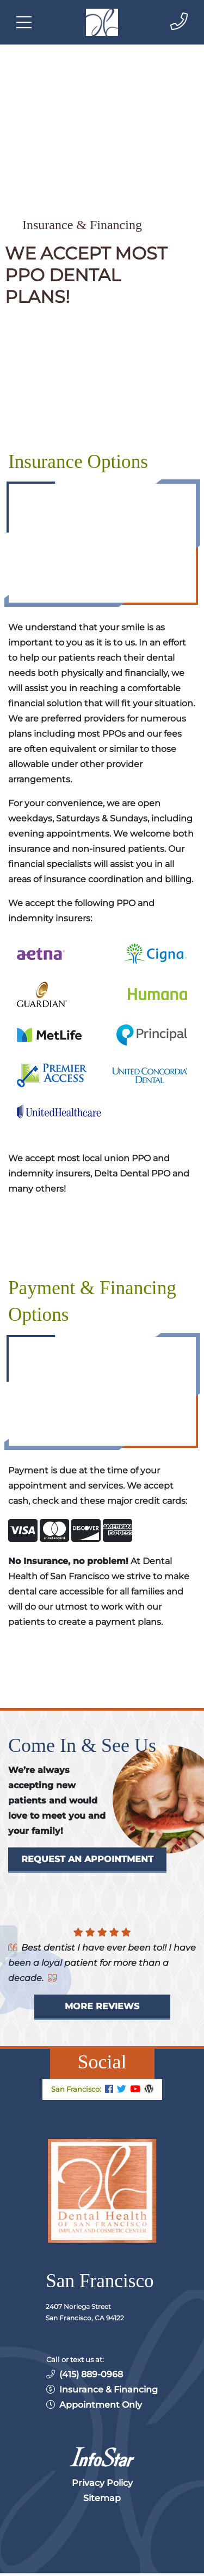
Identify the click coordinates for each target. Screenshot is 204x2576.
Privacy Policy (102, 2483)
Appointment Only (100, 2405)
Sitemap (102, 2498)
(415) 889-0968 (91, 2374)
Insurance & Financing (108, 2389)
